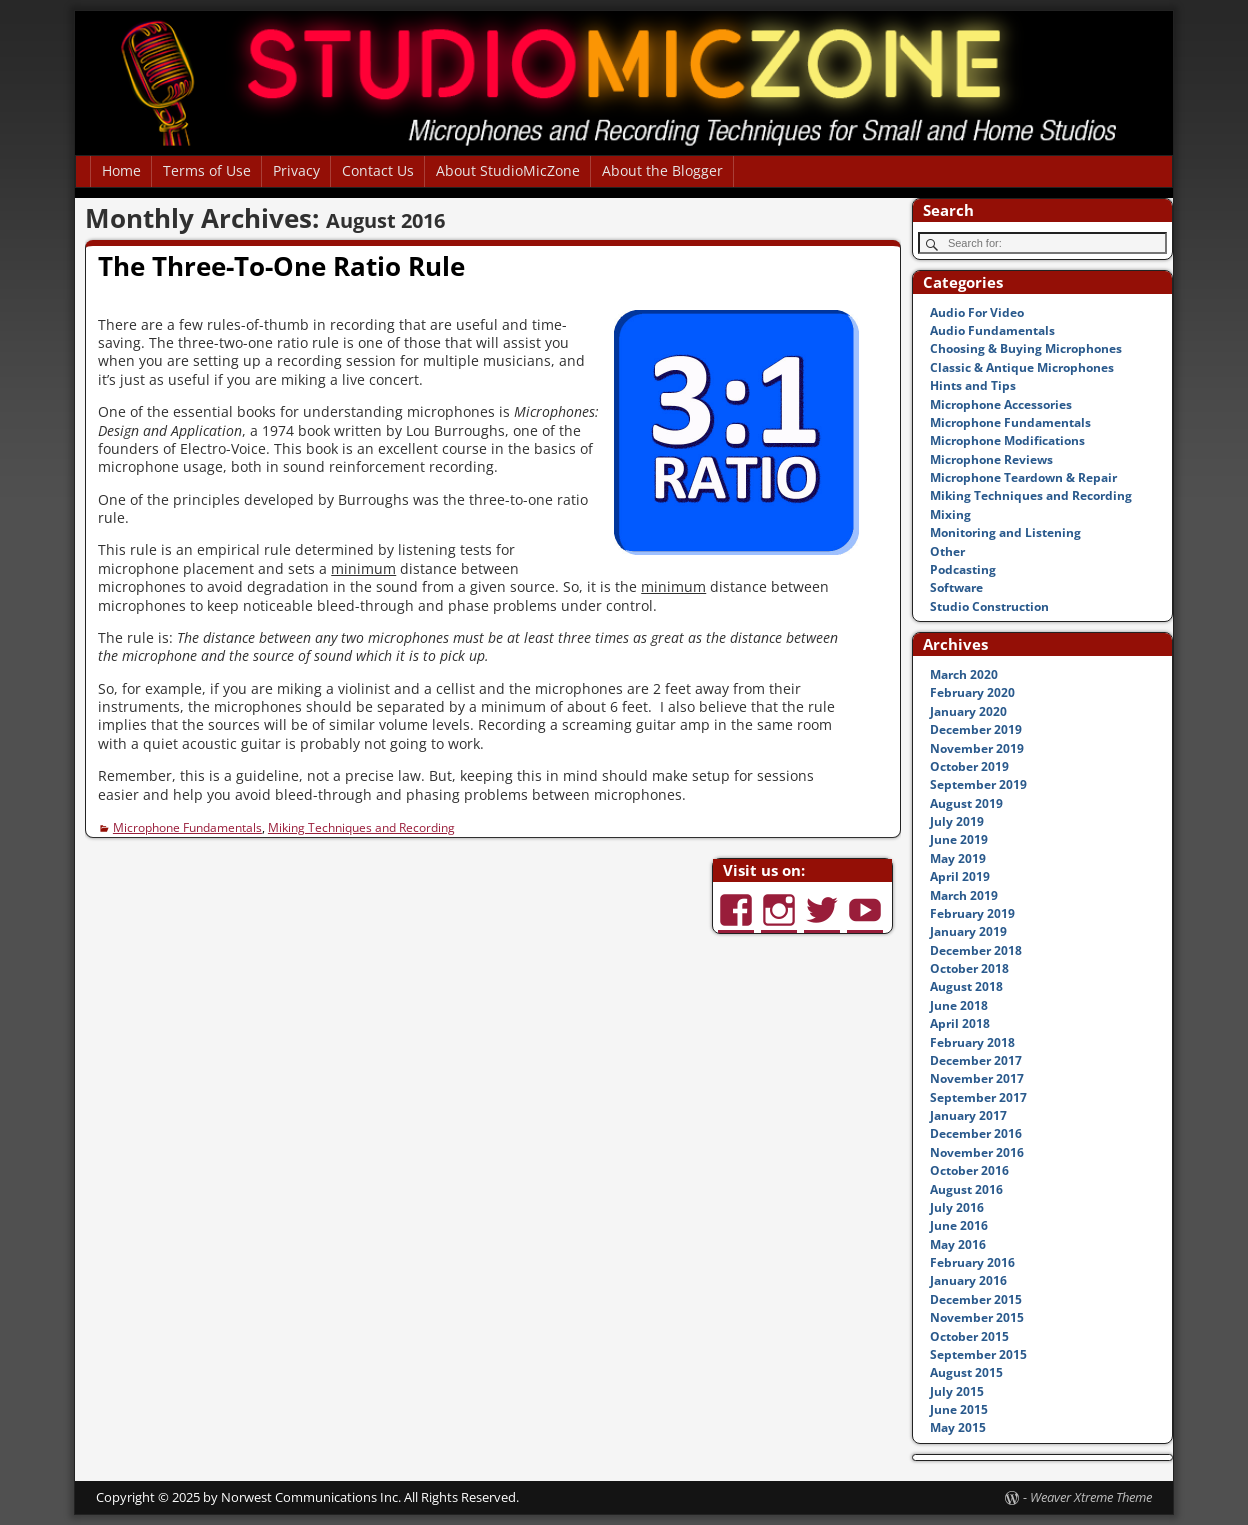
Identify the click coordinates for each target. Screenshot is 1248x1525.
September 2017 (978, 1097)
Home (121, 170)
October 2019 (969, 766)
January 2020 (968, 711)
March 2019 (964, 895)
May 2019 (958, 858)
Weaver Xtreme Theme (1091, 1497)
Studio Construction (989, 606)
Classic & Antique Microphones (1022, 367)
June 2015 (959, 1409)
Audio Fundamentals (992, 330)
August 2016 (966, 1189)
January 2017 (968, 1115)
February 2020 (972, 692)
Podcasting (963, 569)
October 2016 (969, 1170)
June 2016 (959, 1225)
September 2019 (978, 784)
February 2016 (972, 1262)
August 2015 (966, 1372)
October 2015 (969, 1336)
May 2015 (958, 1427)
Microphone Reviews (991, 459)
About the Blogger (662, 170)
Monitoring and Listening (1005, 532)
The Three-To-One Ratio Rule (281, 266)
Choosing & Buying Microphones (1026, 348)
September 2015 (978, 1354)
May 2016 (958, 1244)
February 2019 (972, 913)
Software (956, 587)
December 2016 (976, 1133)
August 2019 (966, 803)
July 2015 (957, 1391)
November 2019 (977, 748)
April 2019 (960, 876)
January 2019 (968, 931)
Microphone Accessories (1001, 404)
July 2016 (957, 1207)
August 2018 (966, 986)
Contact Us (378, 170)
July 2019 (957, 821)
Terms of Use (207, 170)
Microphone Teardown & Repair (1023, 477)
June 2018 (959, 1005)
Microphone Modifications (1007, 440)
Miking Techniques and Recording (361, 827)
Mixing (950, 514)
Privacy (296, 170)
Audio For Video (977, 312)
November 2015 (977, 1317)
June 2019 (959, 839)
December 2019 (976, 729)
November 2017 (977, 1078)
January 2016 (968, 1280)
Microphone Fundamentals (187, 827)
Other (947, 551)
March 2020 (964, 674)
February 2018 (972, 1042)
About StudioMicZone (508, 170)
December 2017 (976, 1060)
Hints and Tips (973, 385)
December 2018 (976, 950)
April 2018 (960, 1023)
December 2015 (976, 1299)
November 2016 (977, 1152)
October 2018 (969, 968)
